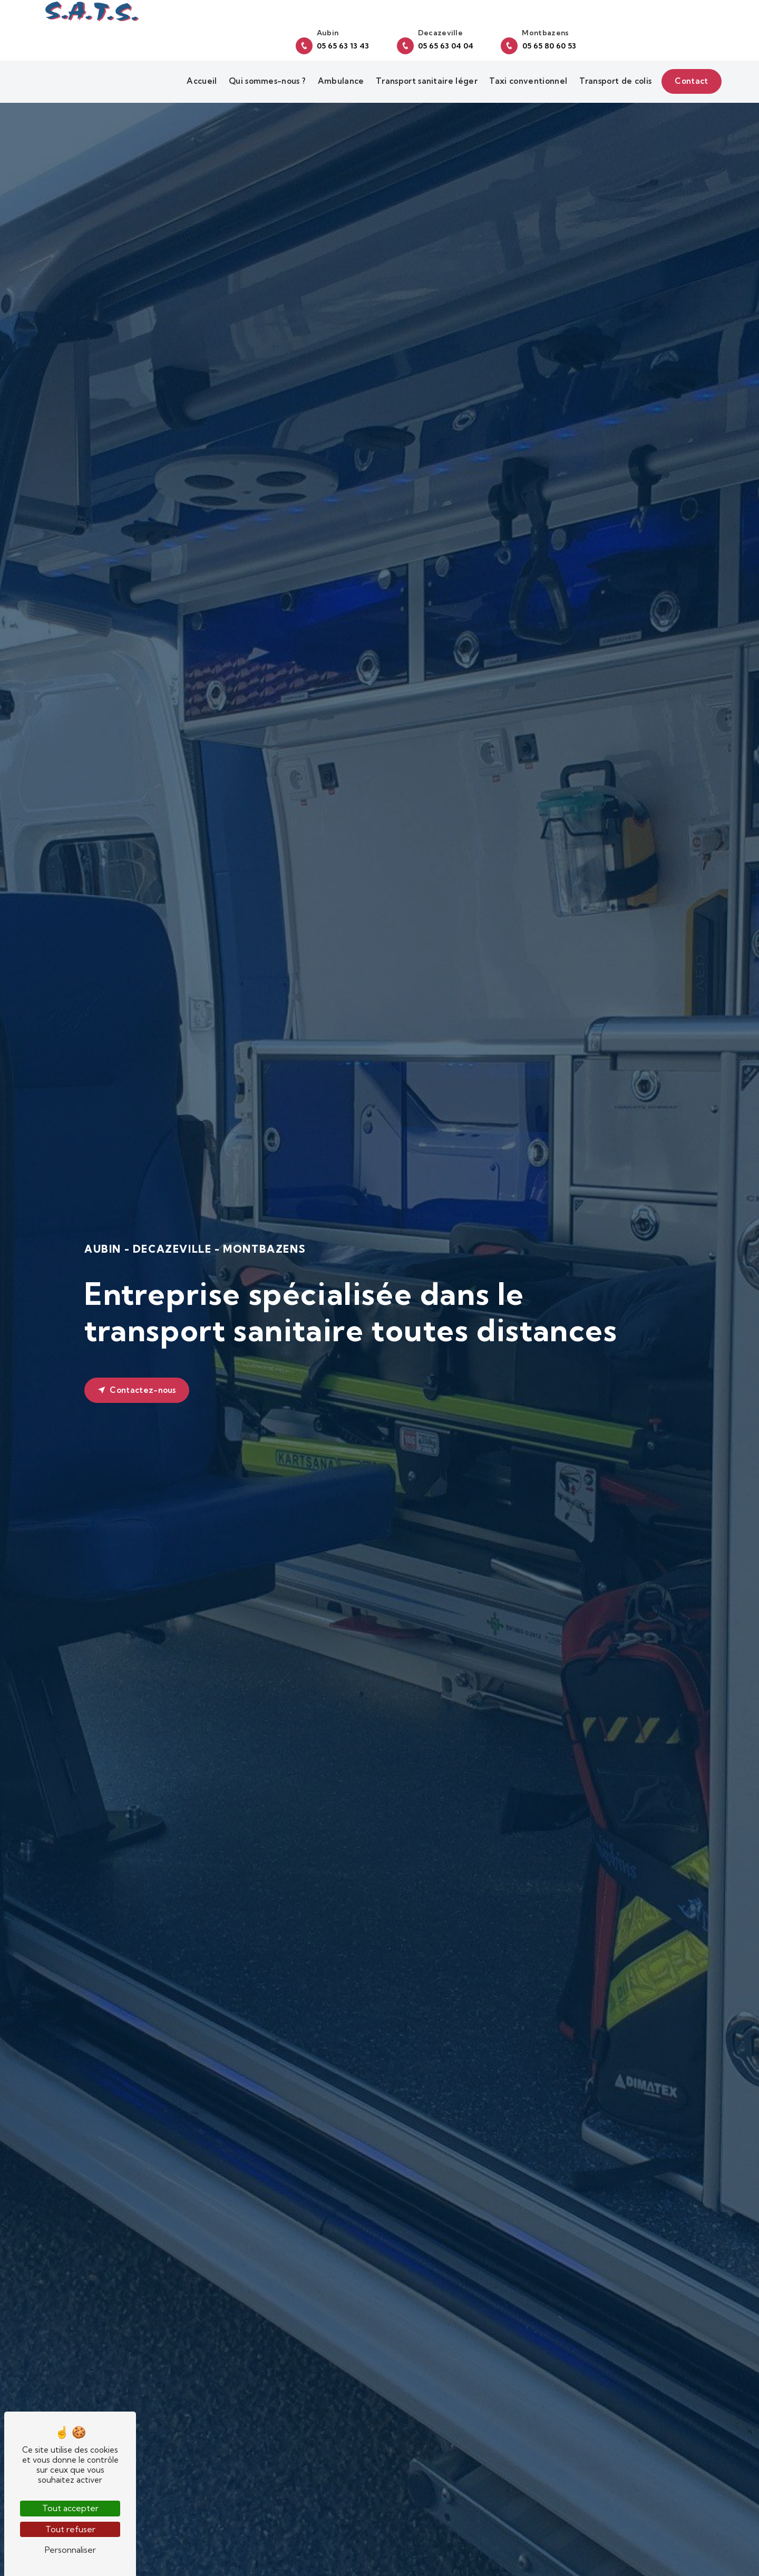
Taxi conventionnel (525, 74)
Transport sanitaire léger (423, 74)
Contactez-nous (137, 1390)
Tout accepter (70, 2508)
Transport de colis (612, 74)
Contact (688, 74)
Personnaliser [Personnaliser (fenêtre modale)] (70, 2549)
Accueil (199, 74)
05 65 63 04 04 (568, 31)
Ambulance (338, 74)
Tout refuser (70, 2529)
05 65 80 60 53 (672, 31)
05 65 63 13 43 (466, 31)
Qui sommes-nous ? (264, 74)
